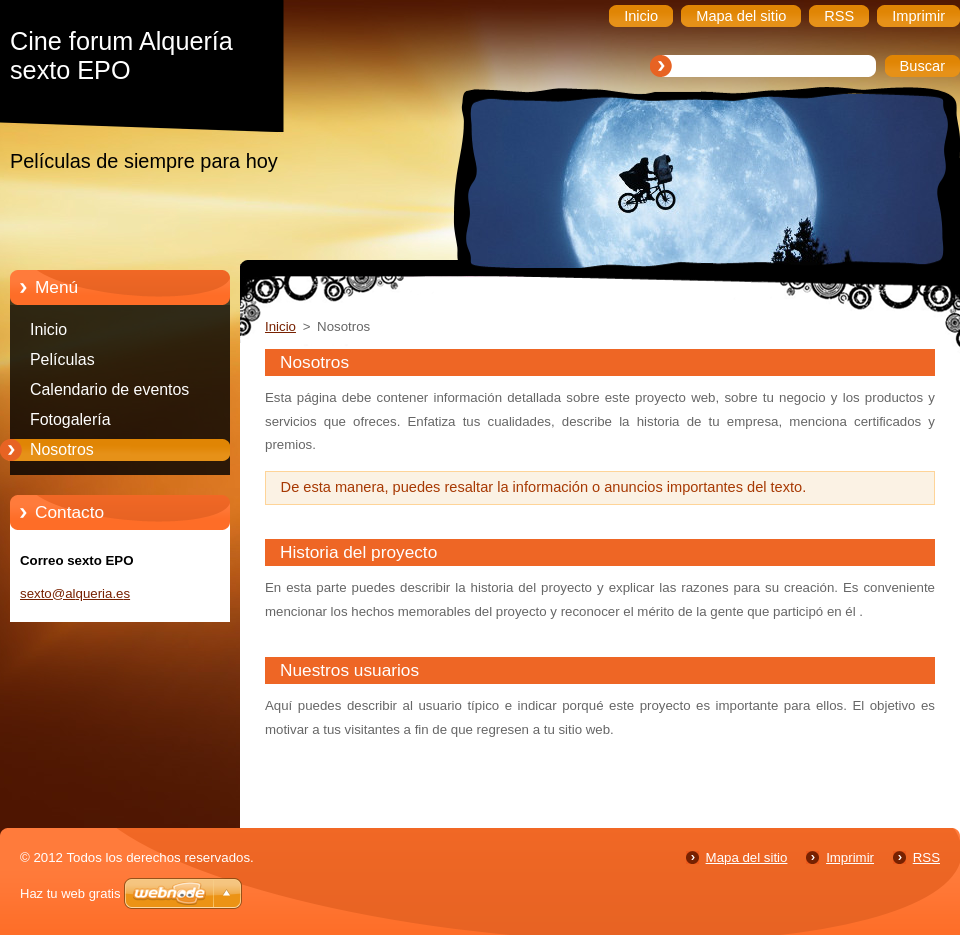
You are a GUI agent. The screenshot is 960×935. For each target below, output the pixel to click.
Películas (62, 359)
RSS (926, 857)
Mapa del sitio (747, 857)
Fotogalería (70, 419)
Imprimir (850, 857)
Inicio (48, 329)
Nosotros (62, 449)
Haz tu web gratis (70, 893)
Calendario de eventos (109, 389)
